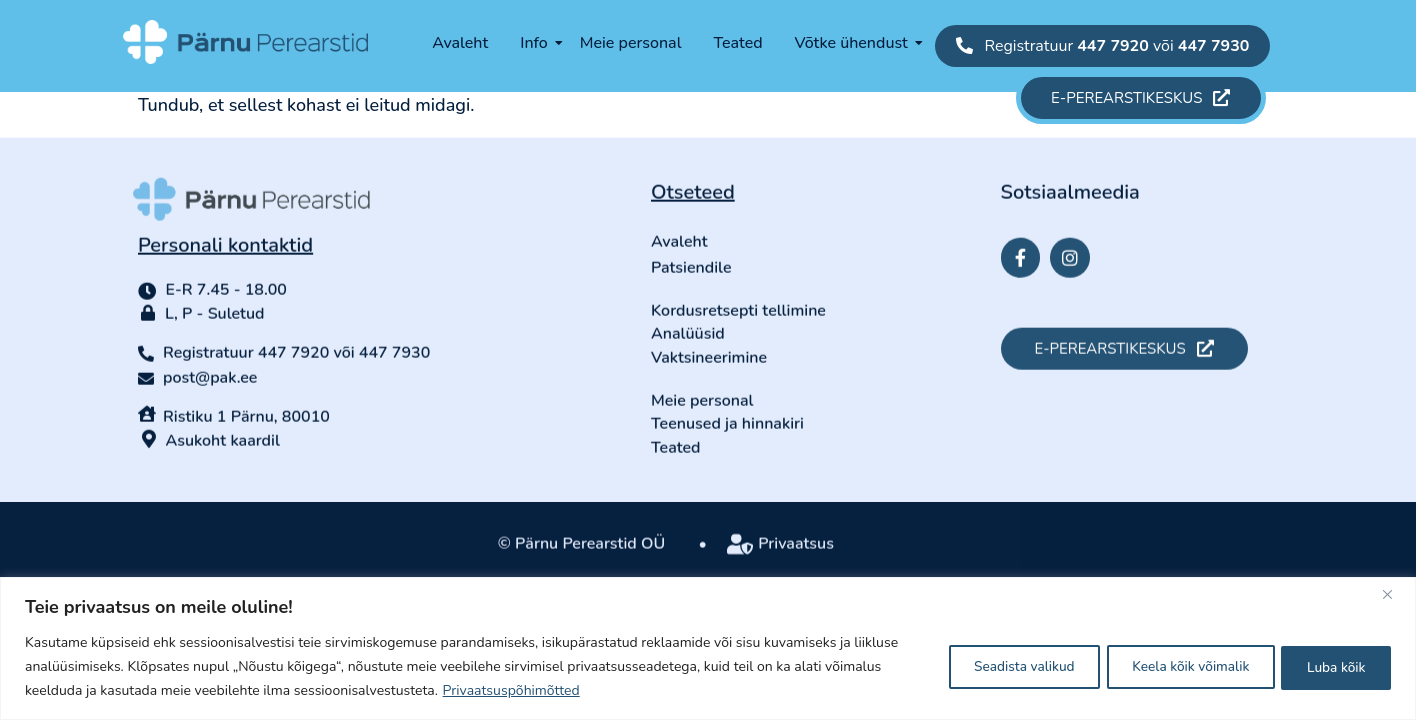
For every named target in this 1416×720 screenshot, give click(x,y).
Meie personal (631, 43)
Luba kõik (1332, 666)
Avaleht (460, 43)
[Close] (1395, 594)
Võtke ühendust (858, 43)
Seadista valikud (997, 666)
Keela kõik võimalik (1176, 666)
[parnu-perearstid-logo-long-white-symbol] (245, 42)
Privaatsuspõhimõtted (511, 690)
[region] (708, 648)
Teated (737, 43)
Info (541, 43)
